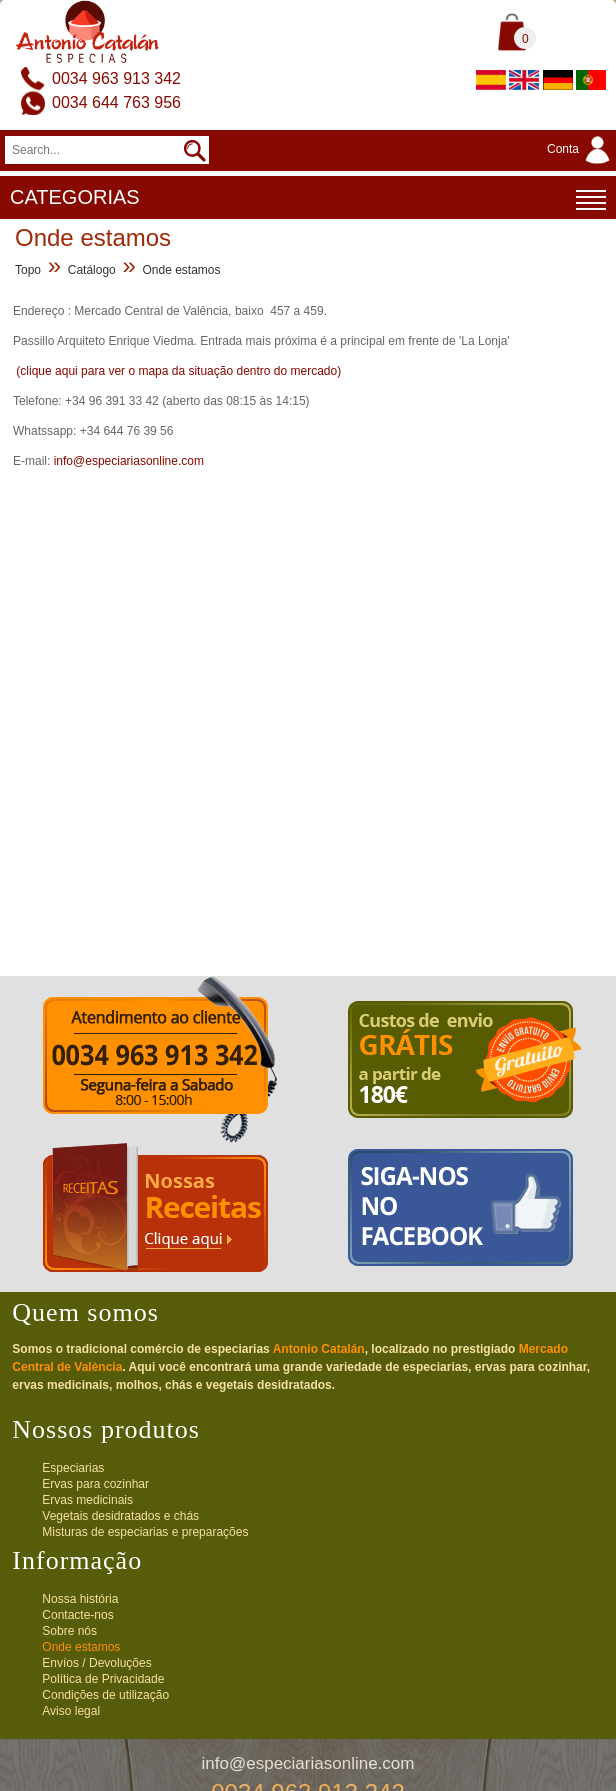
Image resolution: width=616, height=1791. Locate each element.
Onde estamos (181, 270)
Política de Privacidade (103, 1679)
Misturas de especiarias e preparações (145, 1532)
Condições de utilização (105, 1695)
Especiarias (73, 1468)
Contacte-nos (77, 1615)
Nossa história (80, 1599)
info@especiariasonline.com (129, 461)
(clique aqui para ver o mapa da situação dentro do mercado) (178, 371)
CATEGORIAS (308, 200)
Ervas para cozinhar (95, 1484)
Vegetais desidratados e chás (120, 1516)
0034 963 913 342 (116, 78)
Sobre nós (69, 1631)
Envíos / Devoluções (96, 1663)
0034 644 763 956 (116, 102)
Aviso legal (71, 1711)
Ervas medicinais (87, 1500)
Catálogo (92, 270)
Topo (28, 270)
